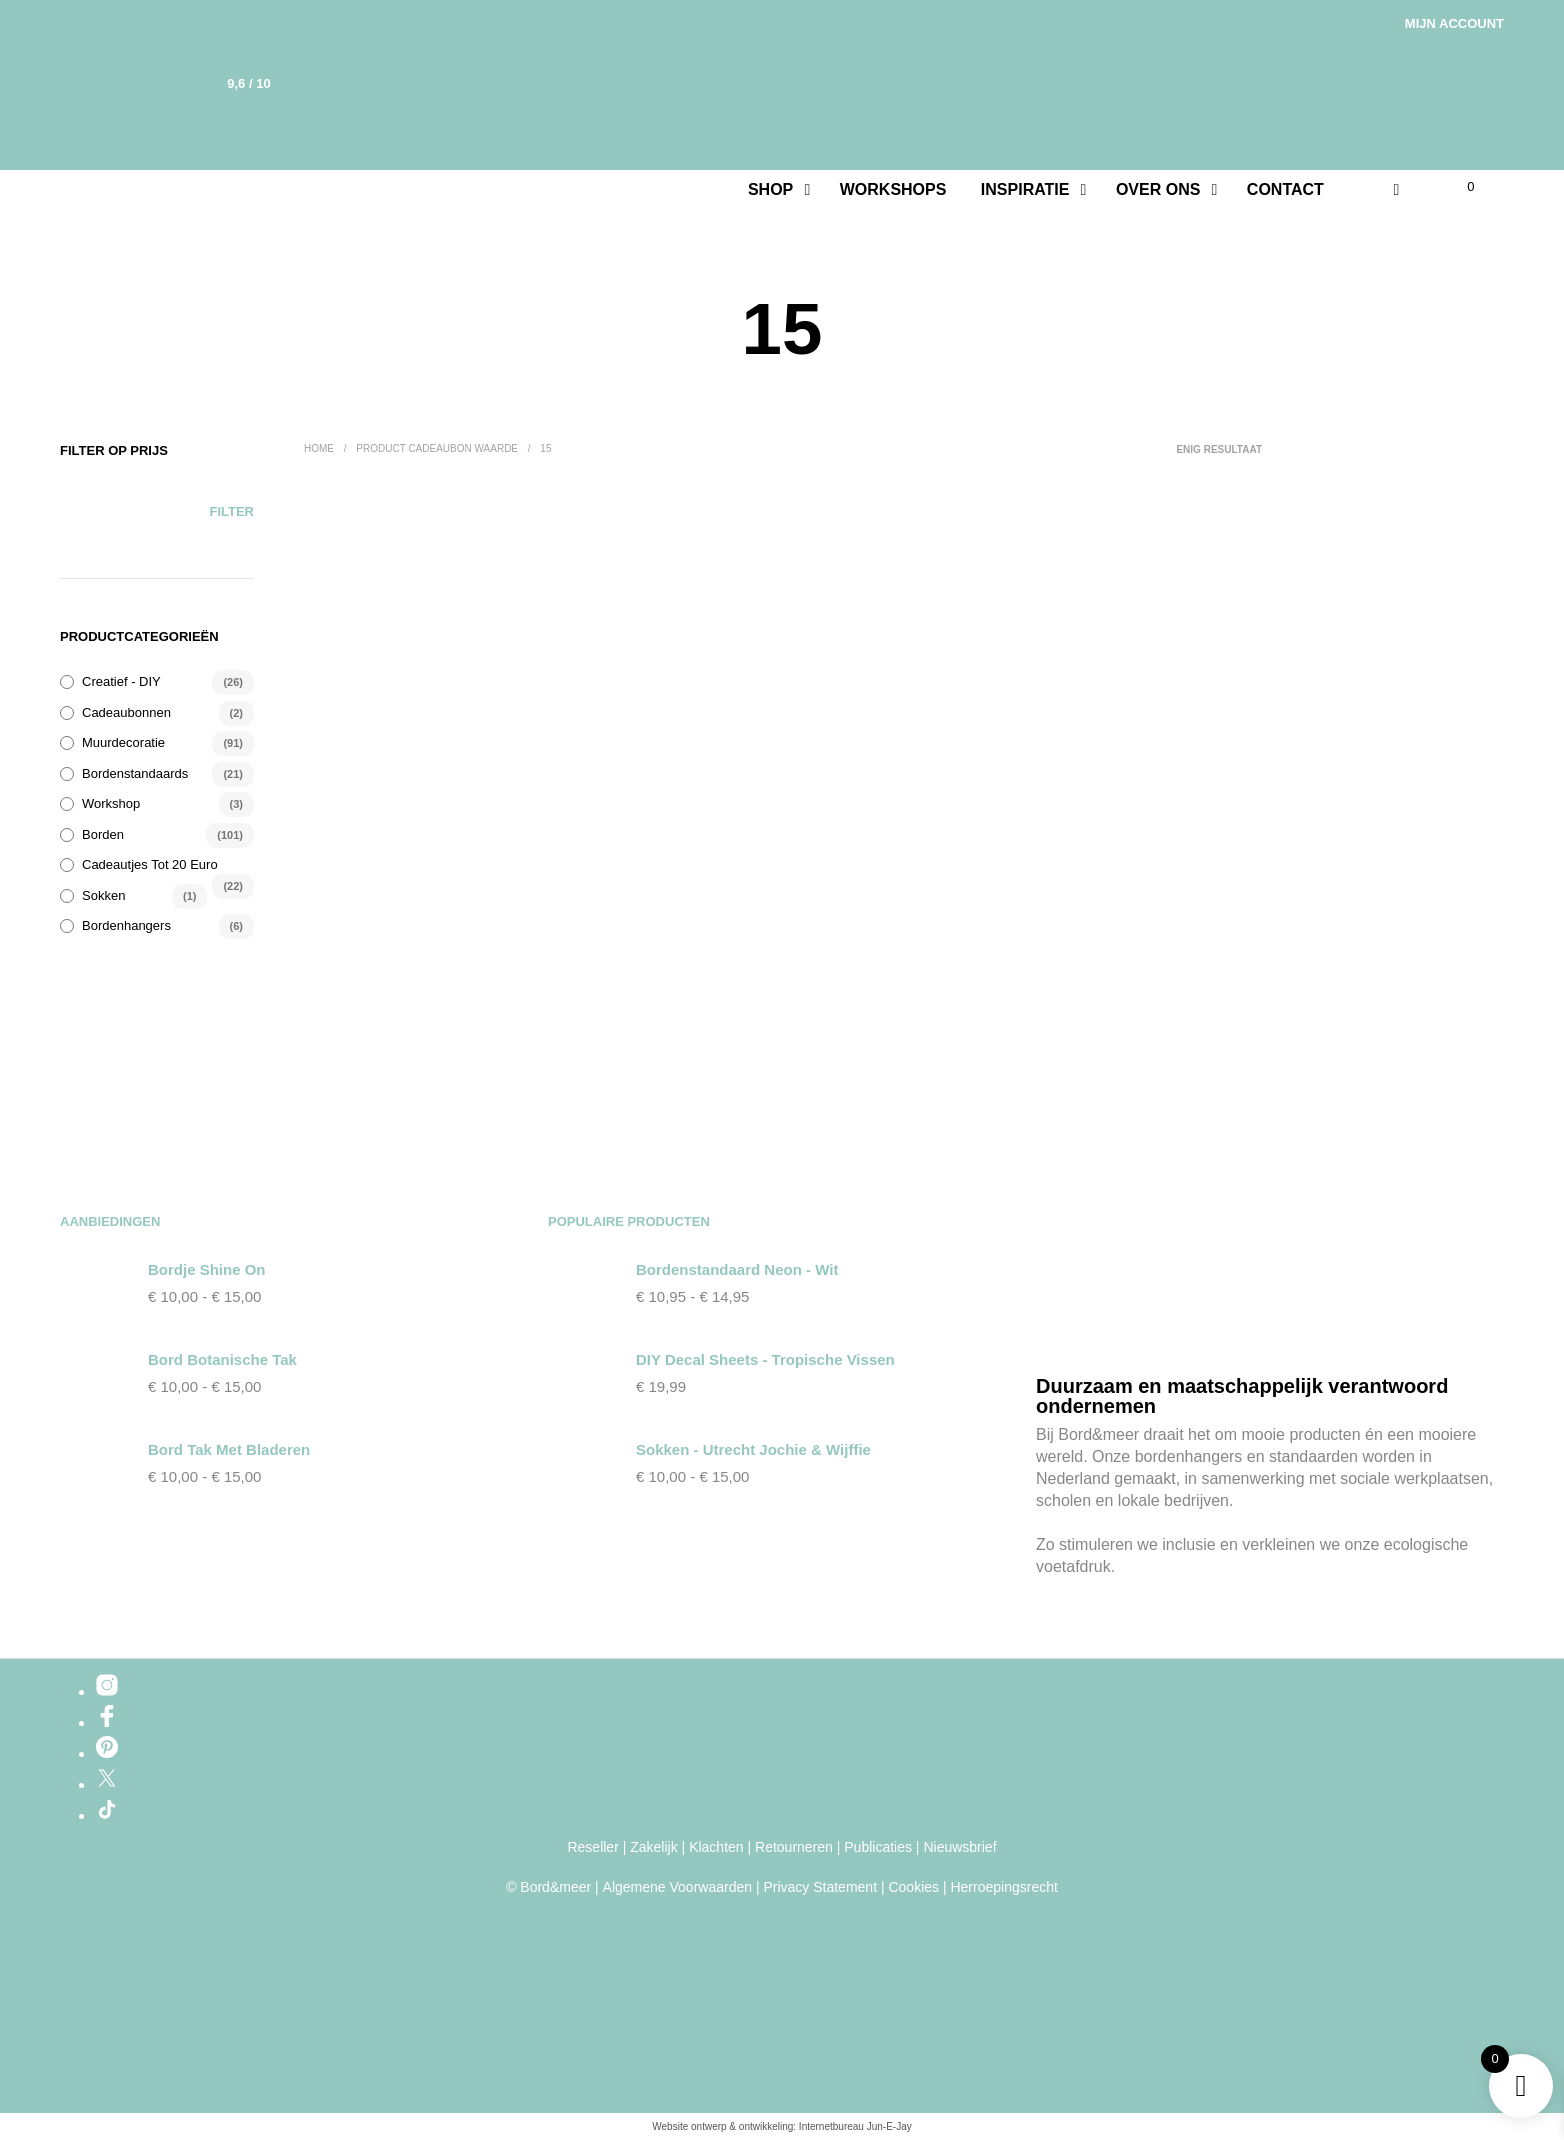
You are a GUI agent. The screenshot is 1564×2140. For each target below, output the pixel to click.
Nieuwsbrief (959, 1847)
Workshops (893, 189)
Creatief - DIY (121, 681)
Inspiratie (1025, 189)
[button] (1459, 187)
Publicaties (878, 1847)
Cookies (913, 1887)
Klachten (716, 1847)
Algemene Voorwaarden (677, 1887)
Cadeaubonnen (126, 712)
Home (319, 448)
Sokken (103, 895)
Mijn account (1454, 23)
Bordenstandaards (135, 773)
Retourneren (794, 1847)
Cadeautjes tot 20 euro (150, 864)
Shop (770, 189)
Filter (231, 511)
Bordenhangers (126, 925)
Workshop (111, 803)
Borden (103, 834)
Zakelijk (653, 1847)
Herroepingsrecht (1003, 1887)
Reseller (592, 1847)
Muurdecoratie (123, 742)
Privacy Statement (820, 1887)
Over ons (1158, 189)
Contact (1285, 189)
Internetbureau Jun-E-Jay (855, 2126)
